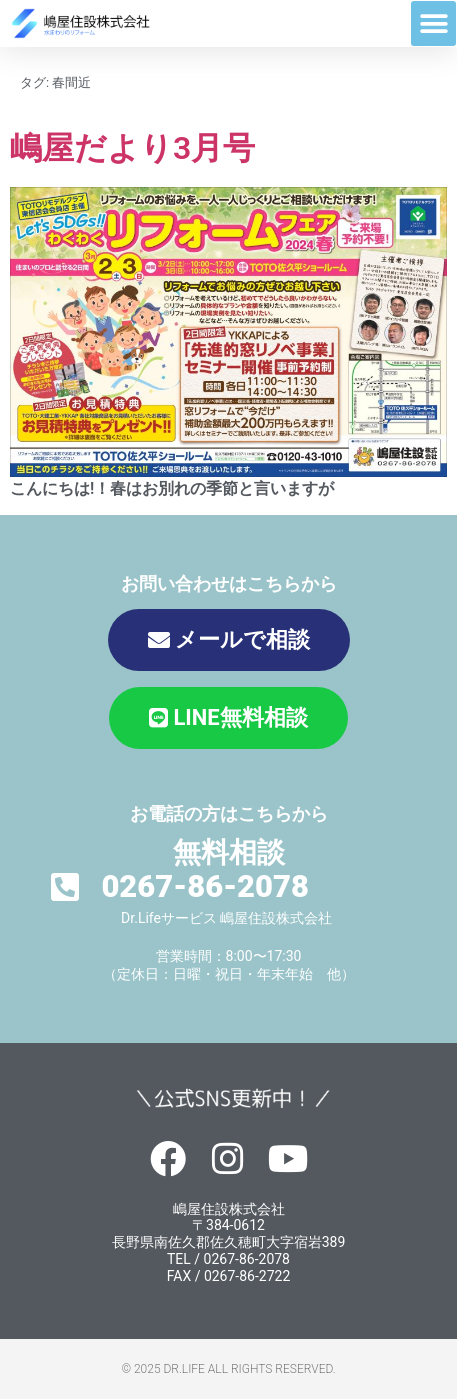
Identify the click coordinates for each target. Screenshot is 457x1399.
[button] (433, 23)
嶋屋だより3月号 (132, 148)
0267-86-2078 (205, 886)
